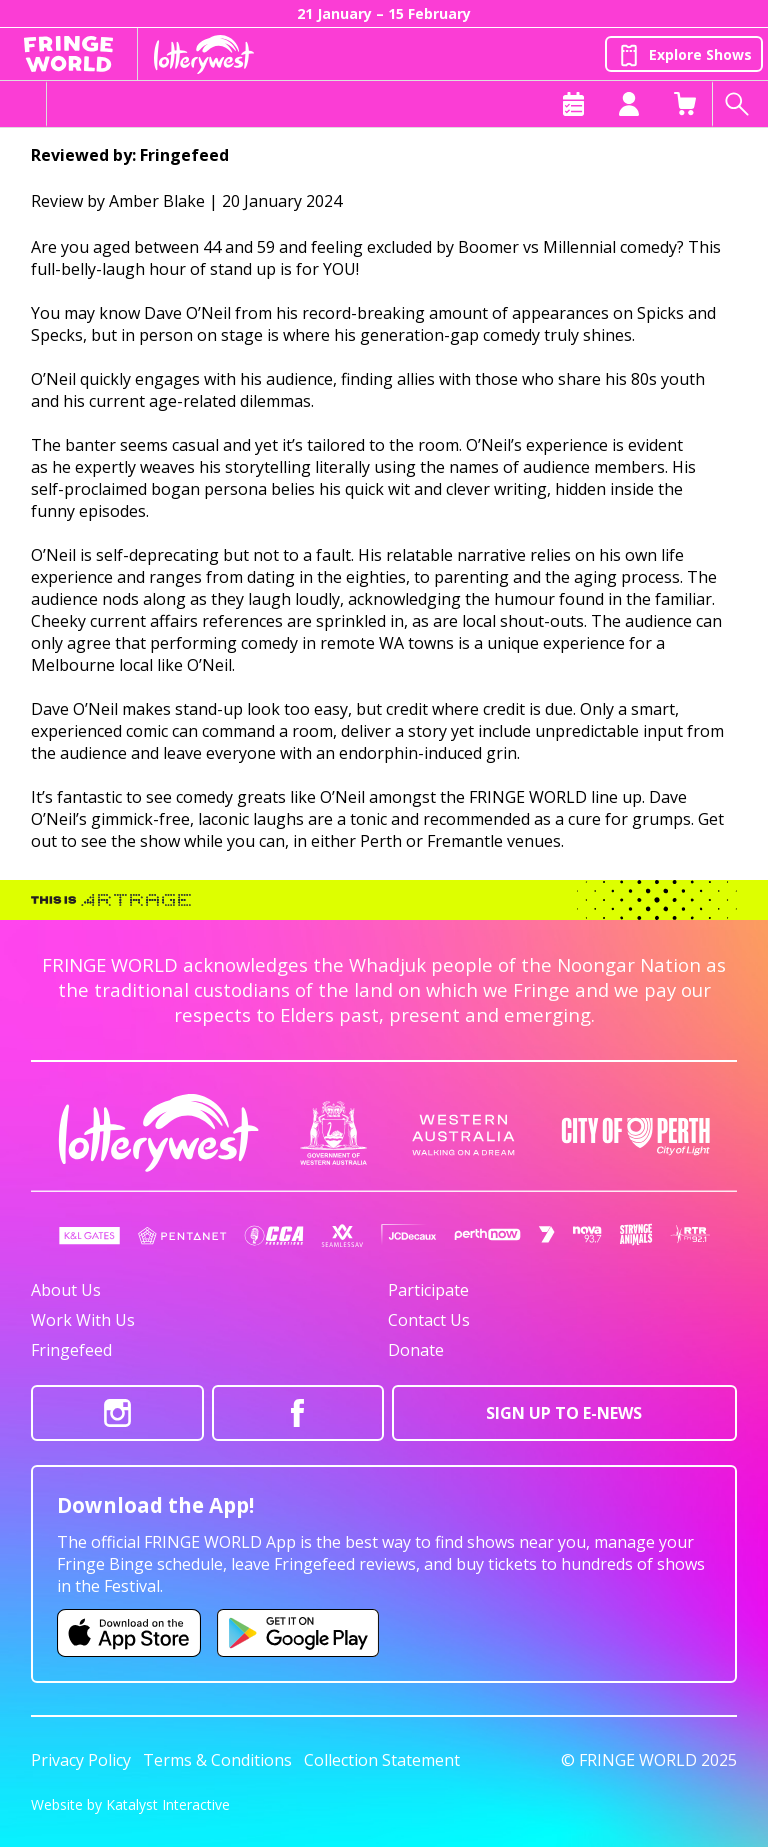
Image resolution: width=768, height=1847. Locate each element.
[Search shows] (740, 104)
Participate (428, 1290)
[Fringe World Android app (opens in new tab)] (298, 1633)
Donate (416, 1350)
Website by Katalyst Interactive (130, 1804)
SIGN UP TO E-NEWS (564, 1413)
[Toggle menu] (23, 104)
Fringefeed (71, 1350)
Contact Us (429, 1320)
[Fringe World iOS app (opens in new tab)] (129, 1633)
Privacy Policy (81, 1760)
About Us (66, 1290)
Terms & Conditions (217, 1760)
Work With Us (83, 1320)
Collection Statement (382, 1760)
